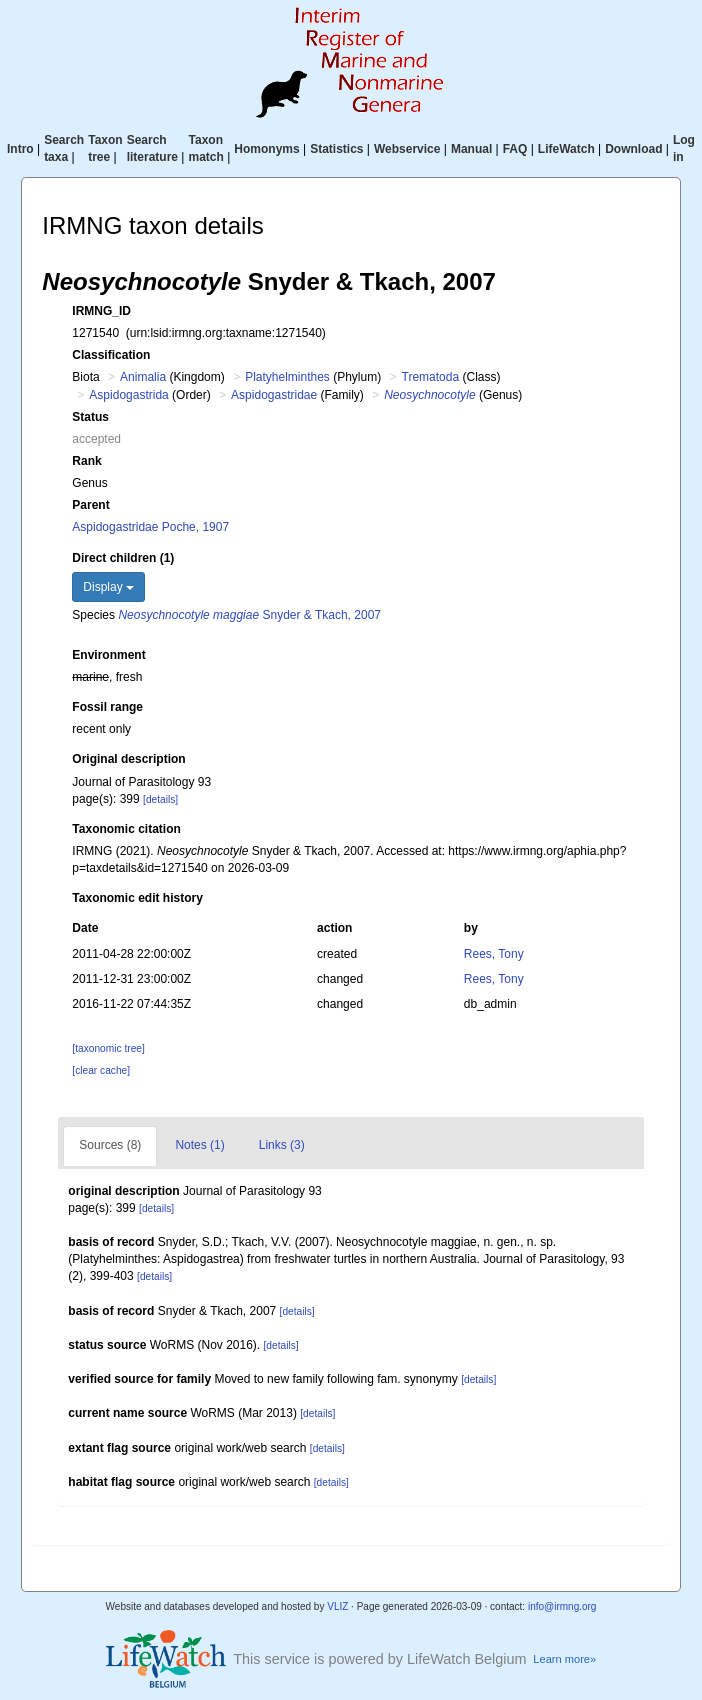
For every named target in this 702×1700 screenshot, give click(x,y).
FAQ (515, 149)
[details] (160, 799)
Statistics (336, 149)
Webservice (407, 149)
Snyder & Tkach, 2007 (249, 615)
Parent (90, 505)
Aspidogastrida (128, 395)
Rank (86, 461)
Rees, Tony (494, 954)
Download (633, 149)
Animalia (143, 377)
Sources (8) (110, 1145)
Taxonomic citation (126, 829)
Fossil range (107, 707)
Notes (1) (199, 1145)
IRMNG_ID (101, 311)
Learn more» (564, 1659)
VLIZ (337, 1606)
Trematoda (431, 377)
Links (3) (282, 1145)
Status (90, 417)
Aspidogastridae (274, 395)
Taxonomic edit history (137, 898)
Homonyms (266, 149)
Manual (471, 149)
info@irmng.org (562, 1606)
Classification (111, 355)
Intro (20, 149)
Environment (108, 655)
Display (108, 587)
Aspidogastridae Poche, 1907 (150, 527)
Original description (128, 759)
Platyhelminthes (287, 377)
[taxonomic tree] (108, 1048)
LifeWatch (566, 149)
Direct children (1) (123, 558)
